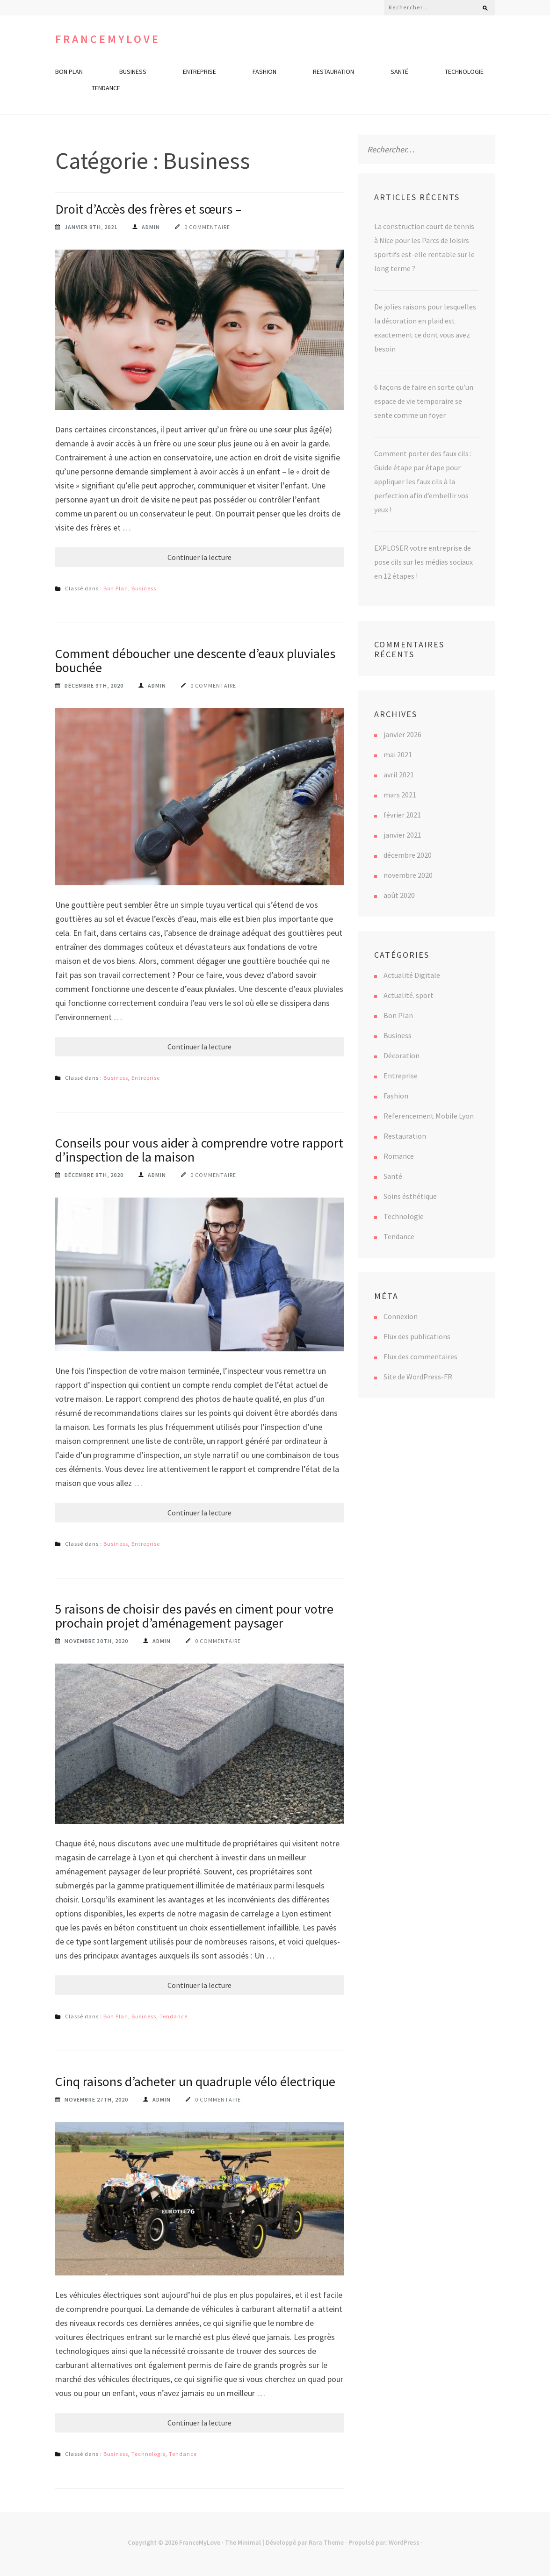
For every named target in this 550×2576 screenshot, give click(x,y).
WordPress (404, 2542)
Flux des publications (417, 1336)
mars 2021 (400, 794)
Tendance (106, 88)
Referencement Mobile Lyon (429, 1115)
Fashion (264, 71)
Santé (399, 71)
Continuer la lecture (199, 557)
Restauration (333, 71)
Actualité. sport (409, 995)
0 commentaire (207, 226)
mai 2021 (398, 754)
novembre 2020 (408, 875)
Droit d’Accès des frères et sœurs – (148, 209)
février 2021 (402, 814)
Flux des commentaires (420, 1356)
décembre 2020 (408, 855)
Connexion (401, 1316)
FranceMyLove (107, 39)
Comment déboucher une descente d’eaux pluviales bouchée (195, 660)
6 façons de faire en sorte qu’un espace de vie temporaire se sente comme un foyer (423, 401)
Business (132, 71)
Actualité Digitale (412, 975)
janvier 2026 (402, 734)
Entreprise (199, 71)
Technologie (464, 71)
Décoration (402, 1055)
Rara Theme (326, 2542)
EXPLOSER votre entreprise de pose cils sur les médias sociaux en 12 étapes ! (423, 562)
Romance (399, 1156)
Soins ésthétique (410, 1196)
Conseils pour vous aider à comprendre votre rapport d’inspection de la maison (199, 1149)
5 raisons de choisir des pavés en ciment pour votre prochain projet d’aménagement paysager (194, 1615)
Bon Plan (69, 71)
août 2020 (399, 895)
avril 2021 (399, 774)
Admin (151, 226)
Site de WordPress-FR (418, 1376)
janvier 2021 (402, 835)
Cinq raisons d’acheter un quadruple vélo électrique (195, 2081)
